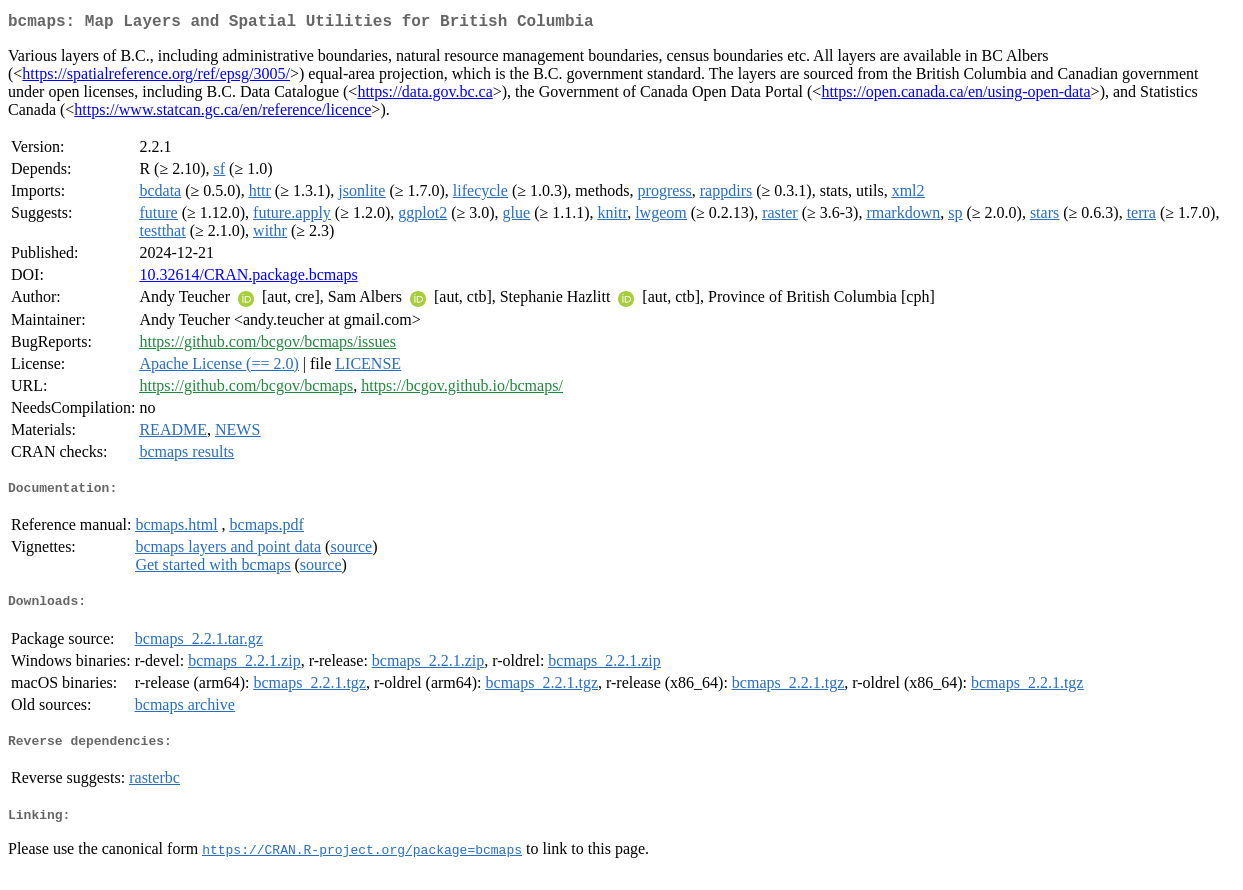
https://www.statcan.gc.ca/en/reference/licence (222, 113)
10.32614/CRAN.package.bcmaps (248, 278)
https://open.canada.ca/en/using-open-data (955, 95)
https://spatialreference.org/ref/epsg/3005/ (156, 77)
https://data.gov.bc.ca (424, 95)
